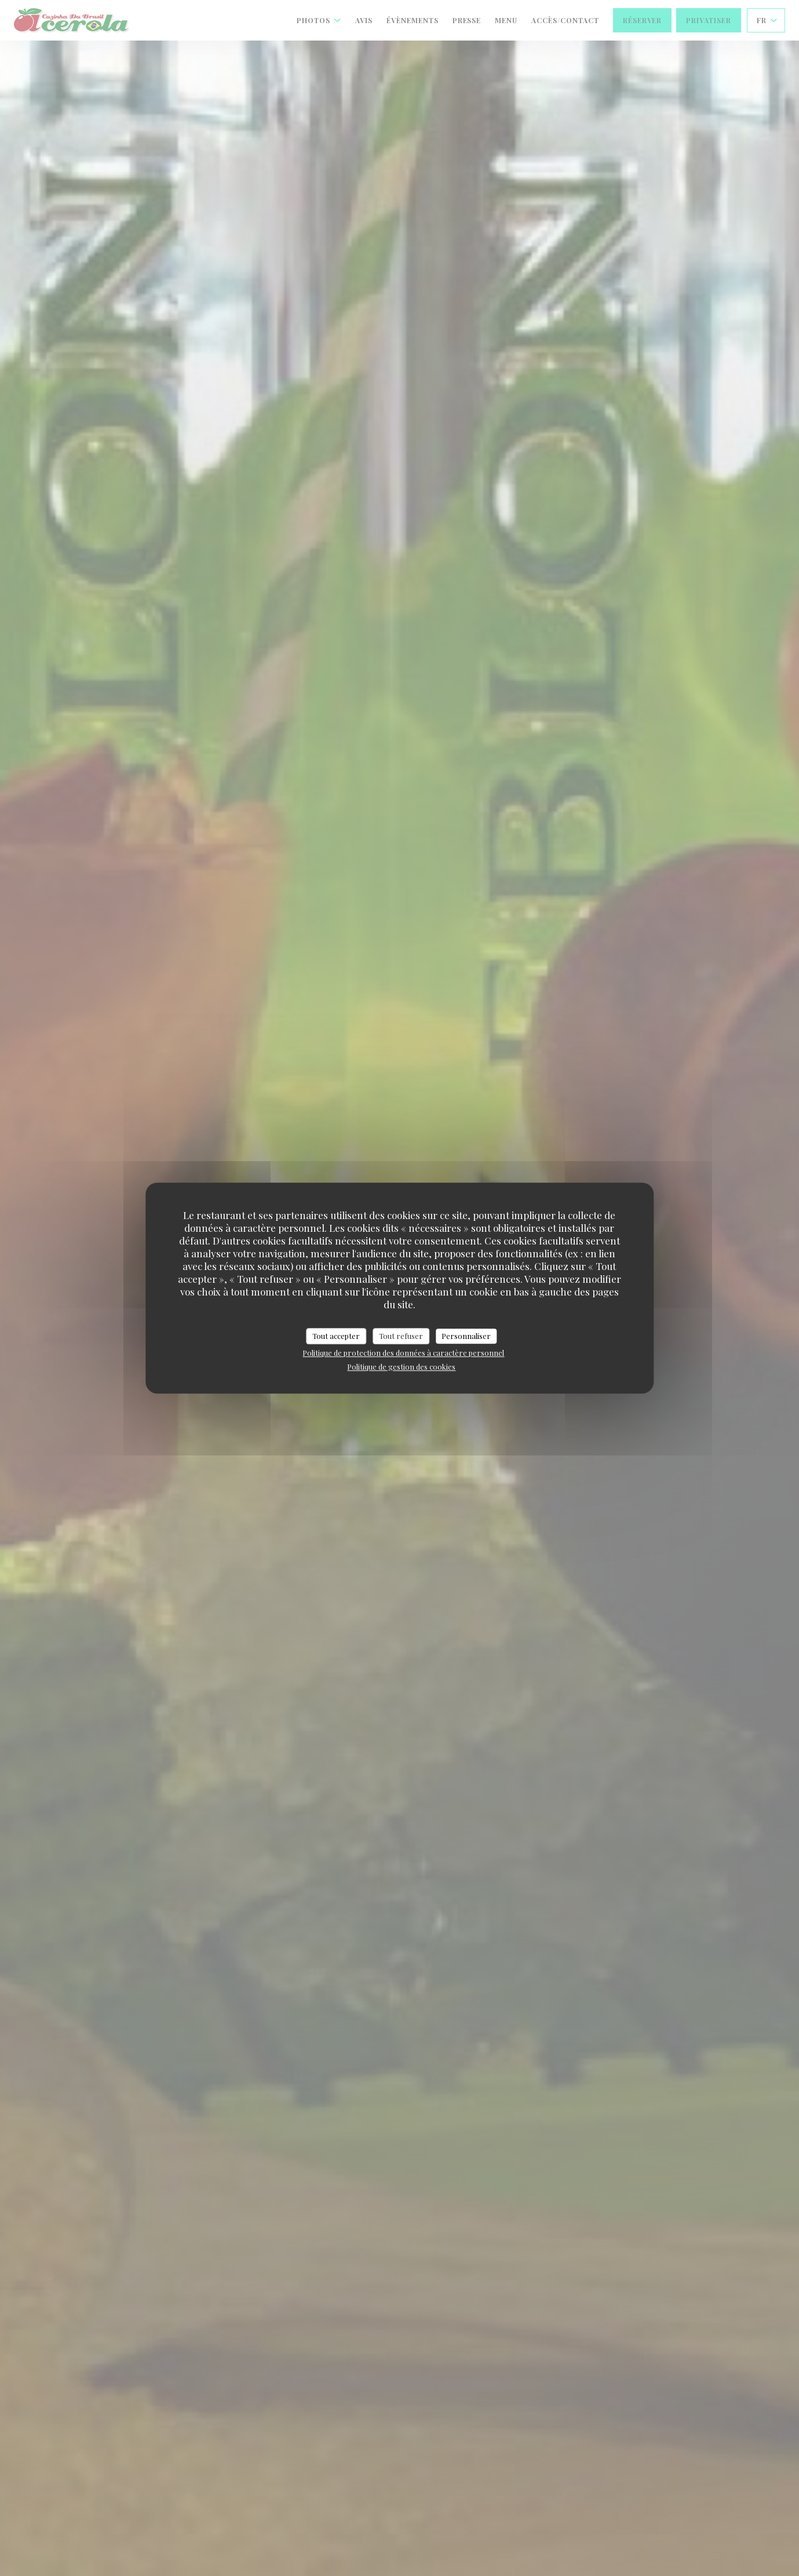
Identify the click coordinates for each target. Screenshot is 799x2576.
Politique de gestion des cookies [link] (401, 1366)
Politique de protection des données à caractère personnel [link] (403, 1353)
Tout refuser (401, 1336)
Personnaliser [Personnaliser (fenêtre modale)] (466, 1336)
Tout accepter (336, 1336)
